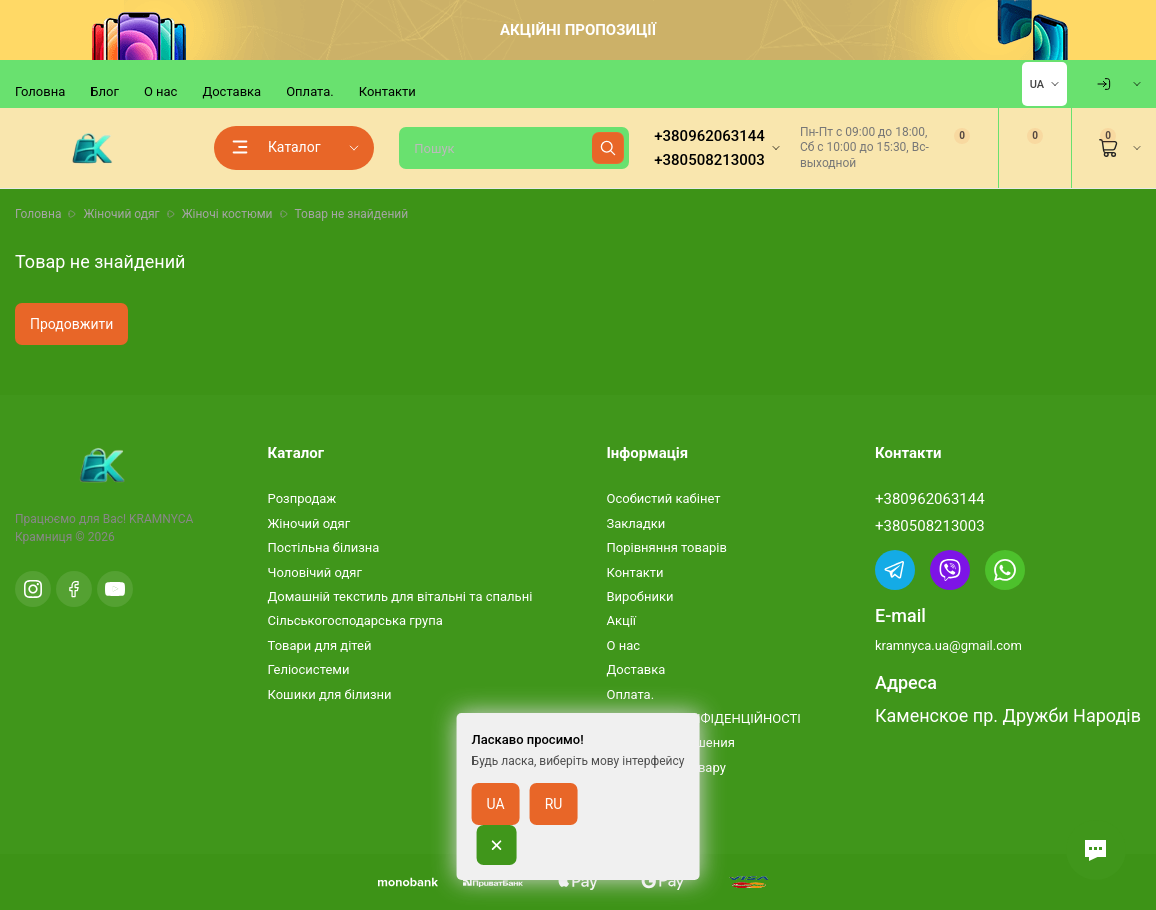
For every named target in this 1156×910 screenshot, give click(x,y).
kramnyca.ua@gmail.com (948, 645)
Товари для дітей (320, 645)
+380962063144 (930, 499)
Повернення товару (665, 767)
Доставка (231, 91)
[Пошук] (514, 148)
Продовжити (71, 324)
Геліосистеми (309, 669)
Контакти (387, 91)
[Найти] (608, 148)
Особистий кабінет (663, 498)
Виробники (639, 596)
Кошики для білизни (330, 694)
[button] (1096, 850)
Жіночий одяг (309, 523)
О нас (161, 91)
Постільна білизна (324, 547)
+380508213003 (930, 526)
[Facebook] (74, 589)
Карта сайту (642, 791)
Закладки (635, 523)
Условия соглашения (670, 742)
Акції (621, 620)
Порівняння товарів (666, 547)
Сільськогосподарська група (355, 620)
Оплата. (310, 91)
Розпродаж (302, 498)
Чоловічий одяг (315, 572)
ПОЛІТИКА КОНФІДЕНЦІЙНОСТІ (703, 718)
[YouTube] (115, 589)
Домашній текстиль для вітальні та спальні (400, 596)
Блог (104, 91)
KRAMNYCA (161, 519)
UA (1037, 84)
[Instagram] (33, 589)
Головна (40, 91)
